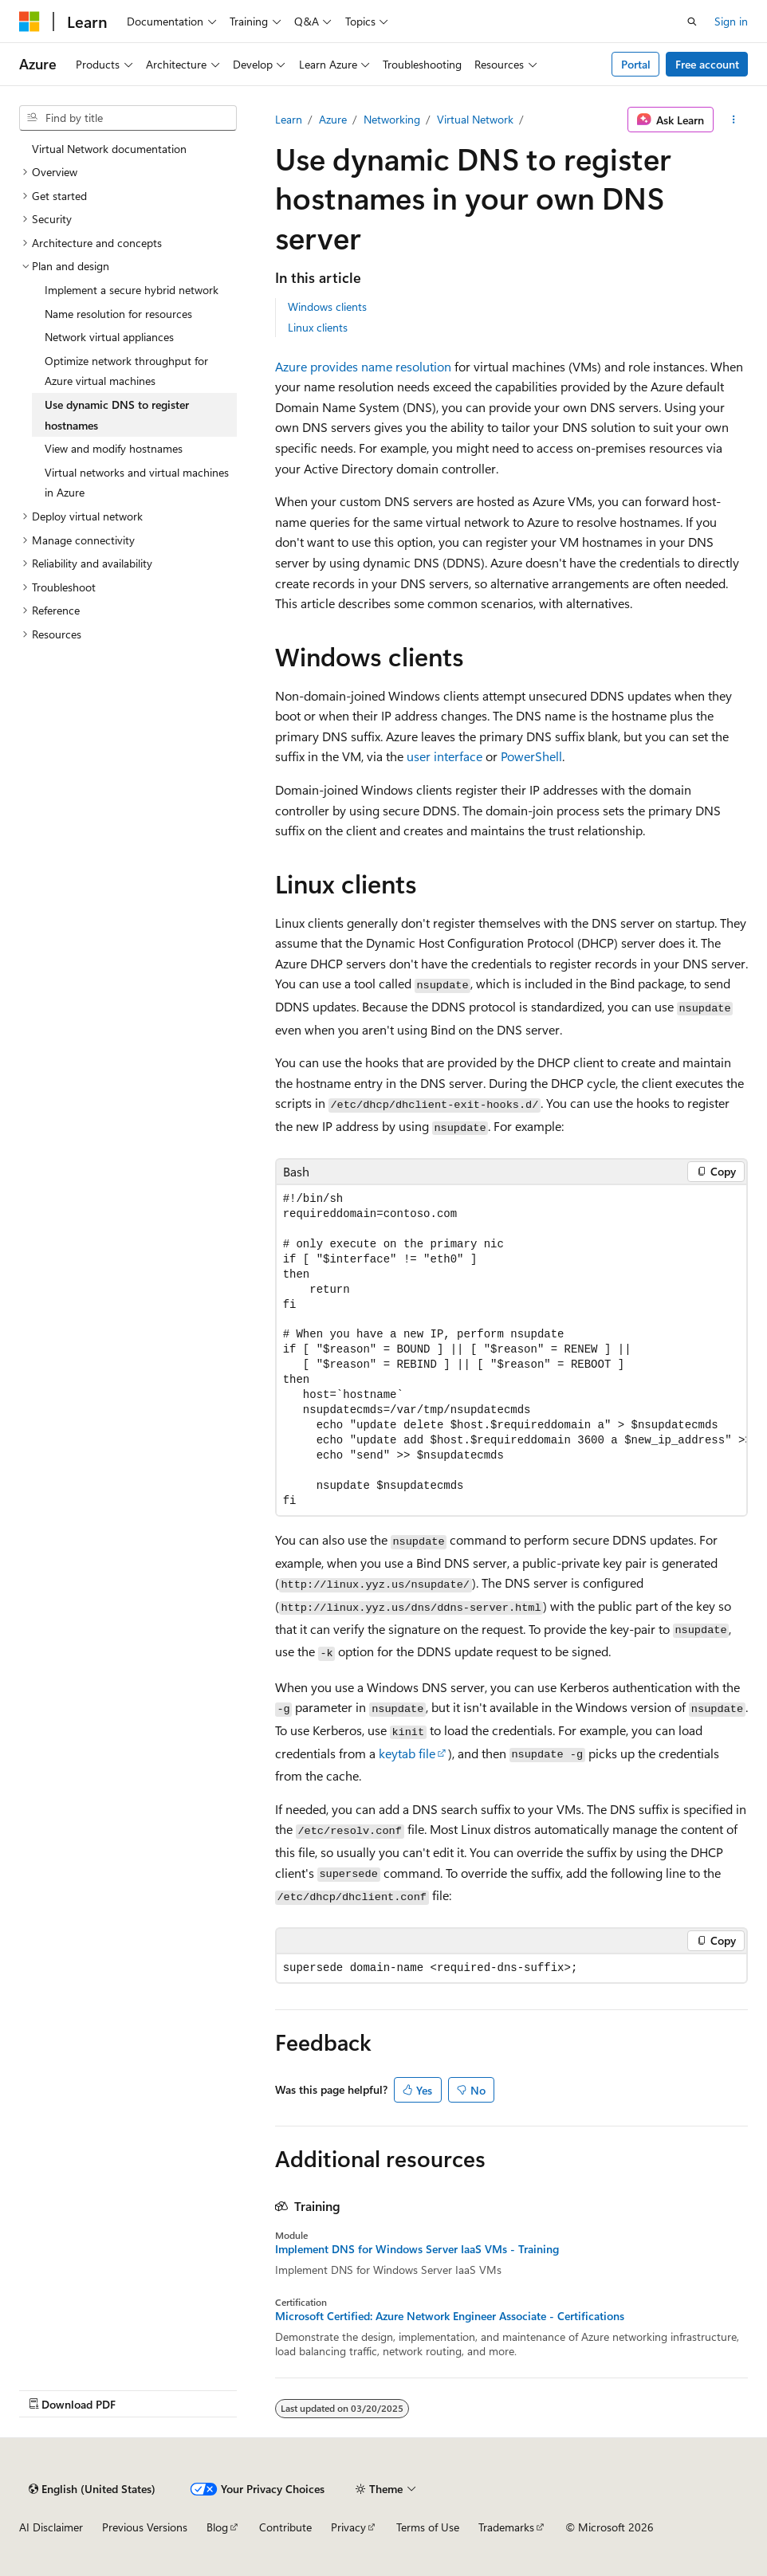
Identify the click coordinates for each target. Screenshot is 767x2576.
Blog (217, 2527)
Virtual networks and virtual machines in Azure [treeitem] (137, 483)
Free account (707, 64)
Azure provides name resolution (363, 366)
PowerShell (531, 756)
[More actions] (734, 119)
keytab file (407, 1753)
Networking (392, 119)
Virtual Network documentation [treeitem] (109, 148)
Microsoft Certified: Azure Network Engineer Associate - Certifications (449, 2316)
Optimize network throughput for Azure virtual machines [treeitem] (126, 371)
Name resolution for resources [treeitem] (118, 313)
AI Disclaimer (51, 2527)
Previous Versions (144, 2527)
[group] (511, 1351)
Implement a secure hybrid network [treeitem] (131, 289)
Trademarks (506, 2527)
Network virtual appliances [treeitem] (109, 336)
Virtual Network (475, 119)
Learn (288, 119)
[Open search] (692, 21)
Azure (333, 119)
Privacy (348, 2527)
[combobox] (128, 118)
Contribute (285, 2527)
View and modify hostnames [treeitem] (114, 448)
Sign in (731, 21)
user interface (444, 756)
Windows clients (327, 306)
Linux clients (318, 327)
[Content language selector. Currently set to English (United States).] (92, 2489)
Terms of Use (427, 2527)
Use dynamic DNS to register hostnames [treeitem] (117, 415)
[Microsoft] (29, 21)
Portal (636, 64)
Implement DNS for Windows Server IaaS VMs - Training (417, 2249)
